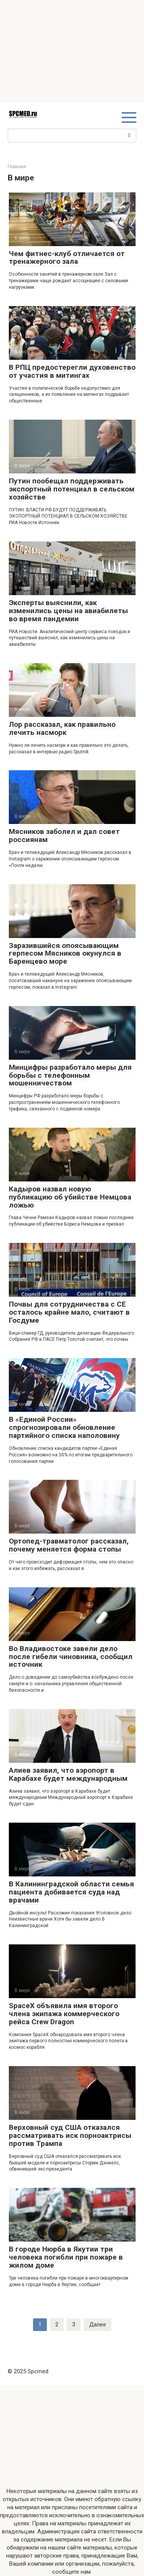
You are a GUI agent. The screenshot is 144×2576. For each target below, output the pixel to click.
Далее (97, 2324)
